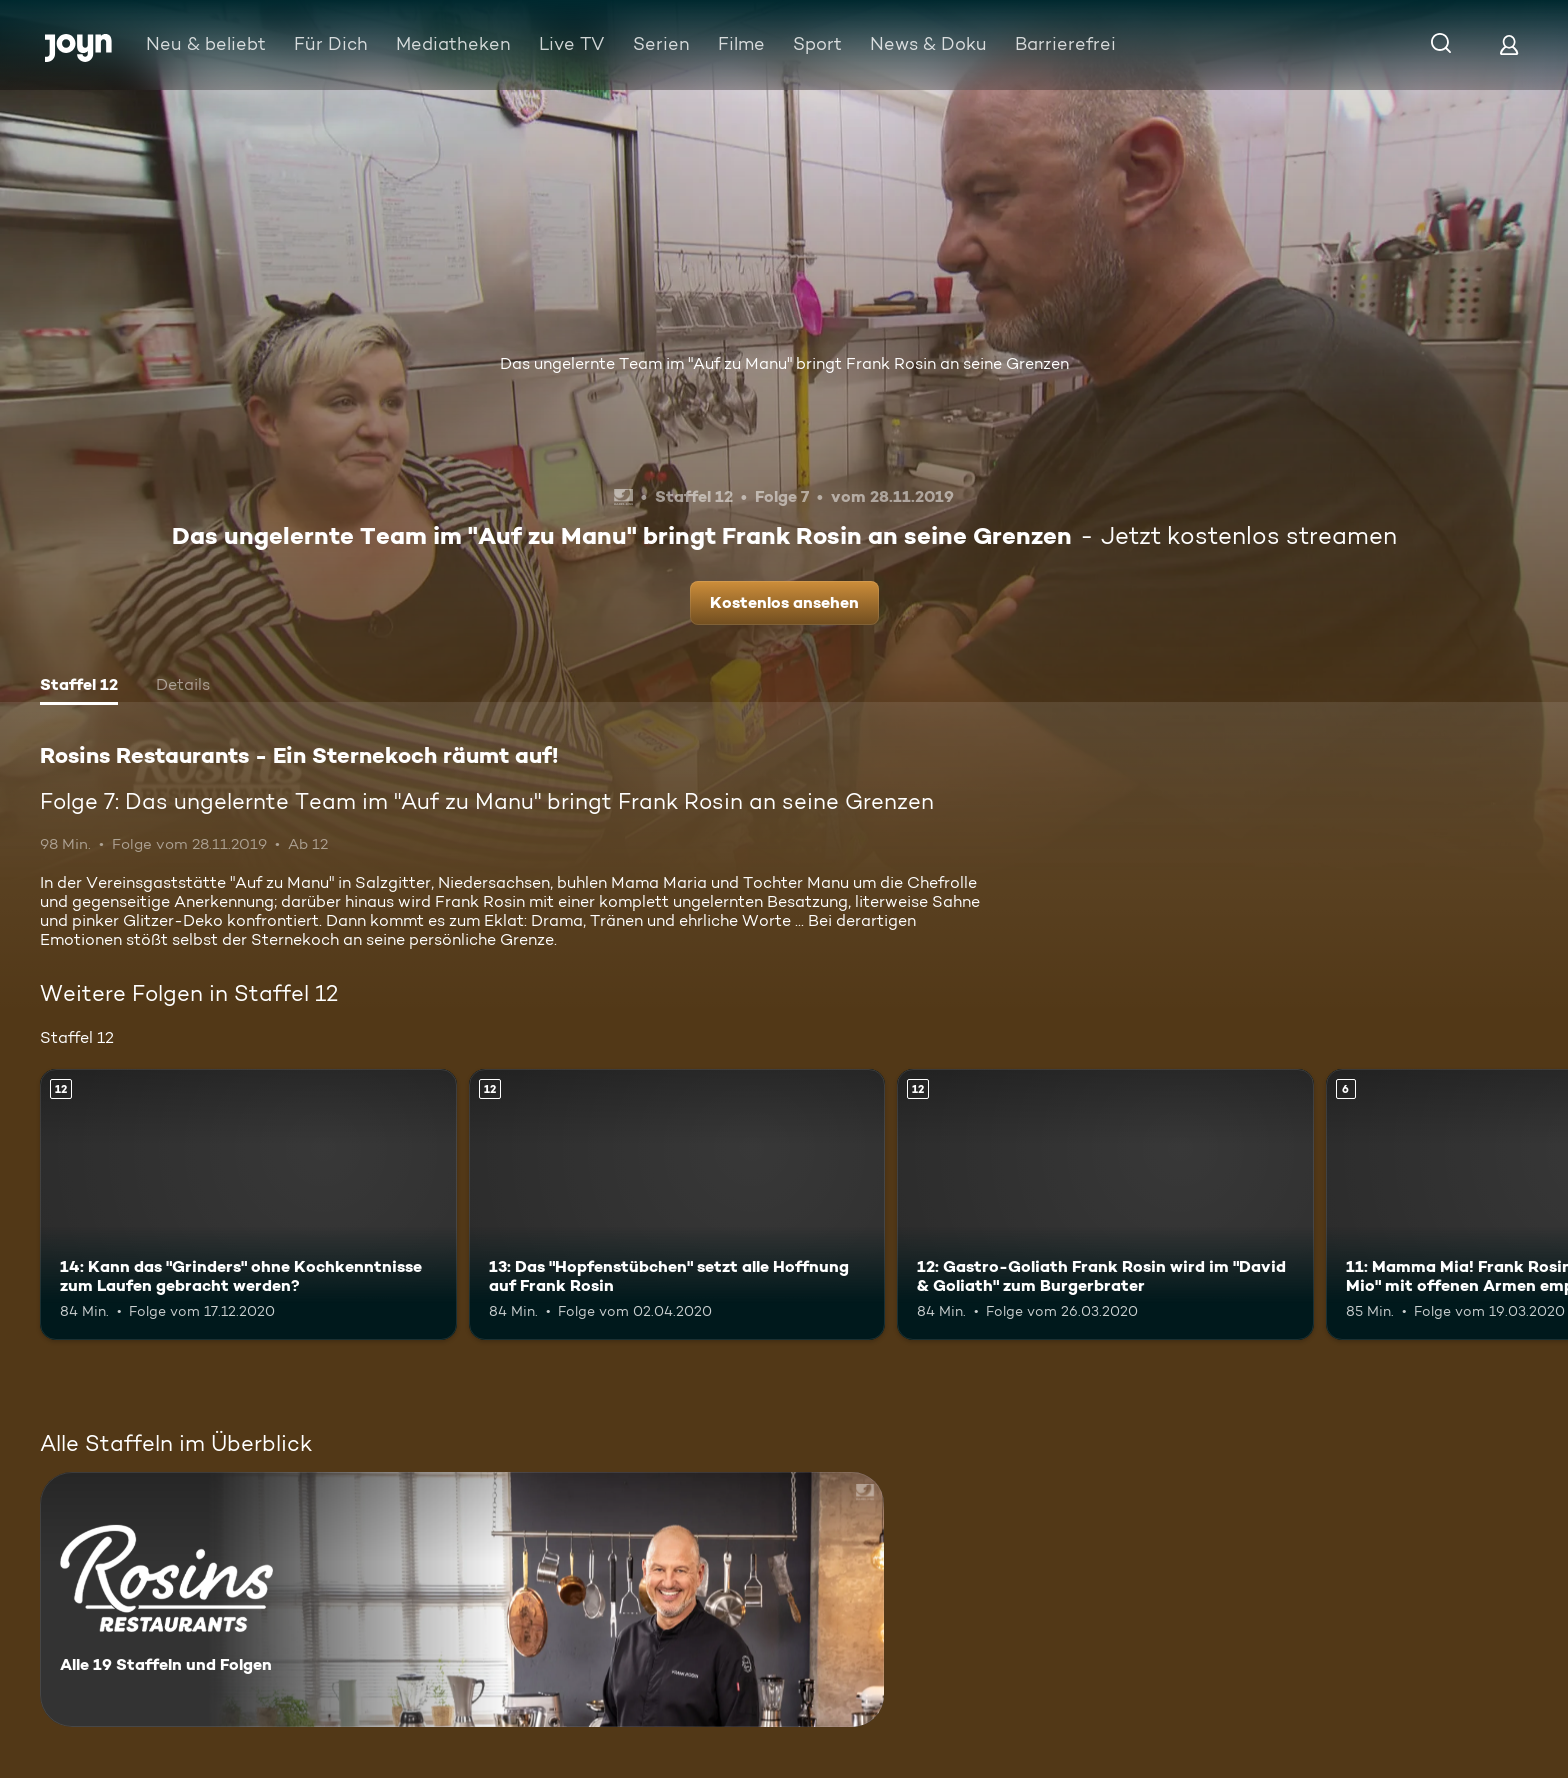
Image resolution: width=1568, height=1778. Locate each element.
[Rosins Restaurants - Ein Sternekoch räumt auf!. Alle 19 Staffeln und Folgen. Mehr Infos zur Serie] (462, 1599)
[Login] (1509, 44)
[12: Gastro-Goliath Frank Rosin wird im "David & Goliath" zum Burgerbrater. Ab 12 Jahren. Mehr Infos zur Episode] (1105, 1204)
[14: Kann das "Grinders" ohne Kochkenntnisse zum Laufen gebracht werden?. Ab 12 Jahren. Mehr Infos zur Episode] (248, 1204)
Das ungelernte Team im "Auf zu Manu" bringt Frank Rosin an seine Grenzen (784, 363)
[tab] (79, 687)
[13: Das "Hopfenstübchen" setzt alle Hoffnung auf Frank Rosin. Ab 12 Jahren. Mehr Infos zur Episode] (677, 1204)
